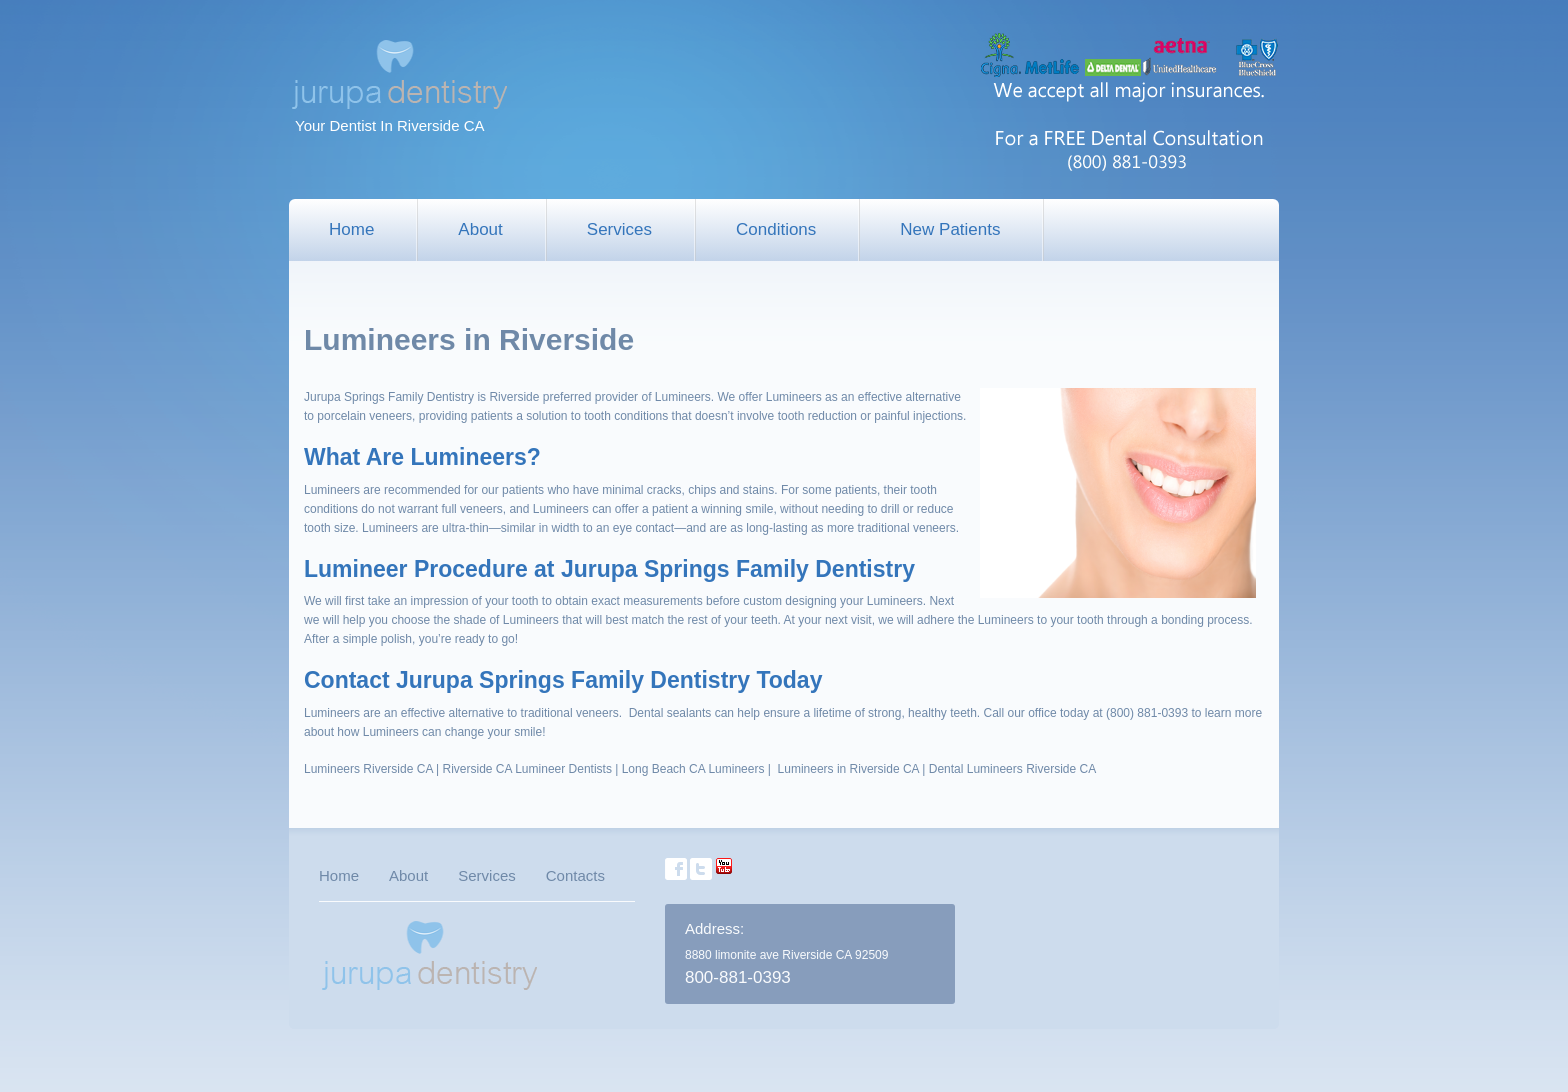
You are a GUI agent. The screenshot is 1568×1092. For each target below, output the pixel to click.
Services (619, 229)
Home (351, 229)
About (480, 229)
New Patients (950, 229)
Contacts (575, 875)
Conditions (776, 229)
